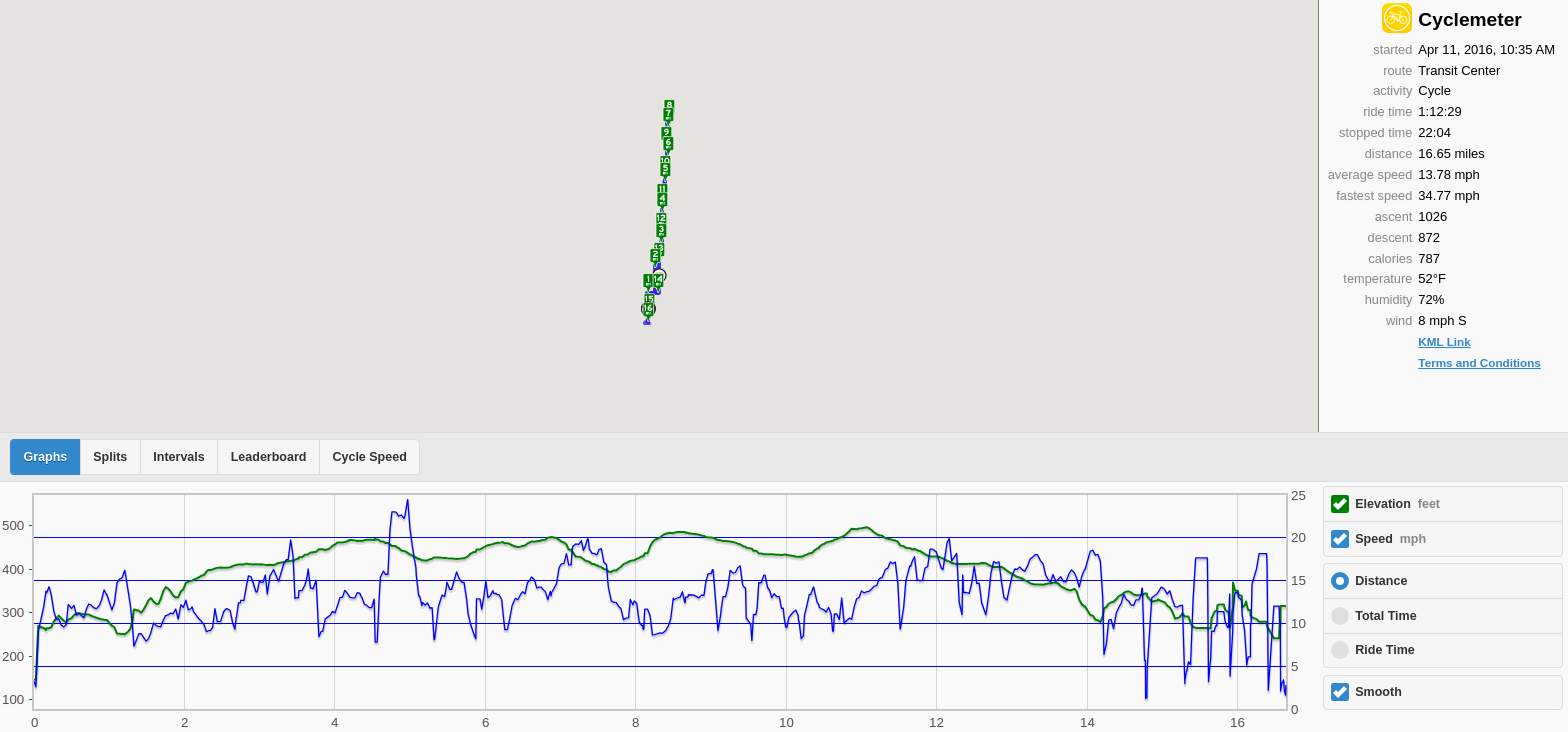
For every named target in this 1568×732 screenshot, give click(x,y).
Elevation (1397, 504)
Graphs (46, 457)
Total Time (1385, 616)
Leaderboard (269, 457)
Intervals (178, 457)
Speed (1390, 539)
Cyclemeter (1469, 19)
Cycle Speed (369, 457)
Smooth (1378, 692)
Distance (1381, 581)
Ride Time (1385, 650)
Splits (110, 457)
